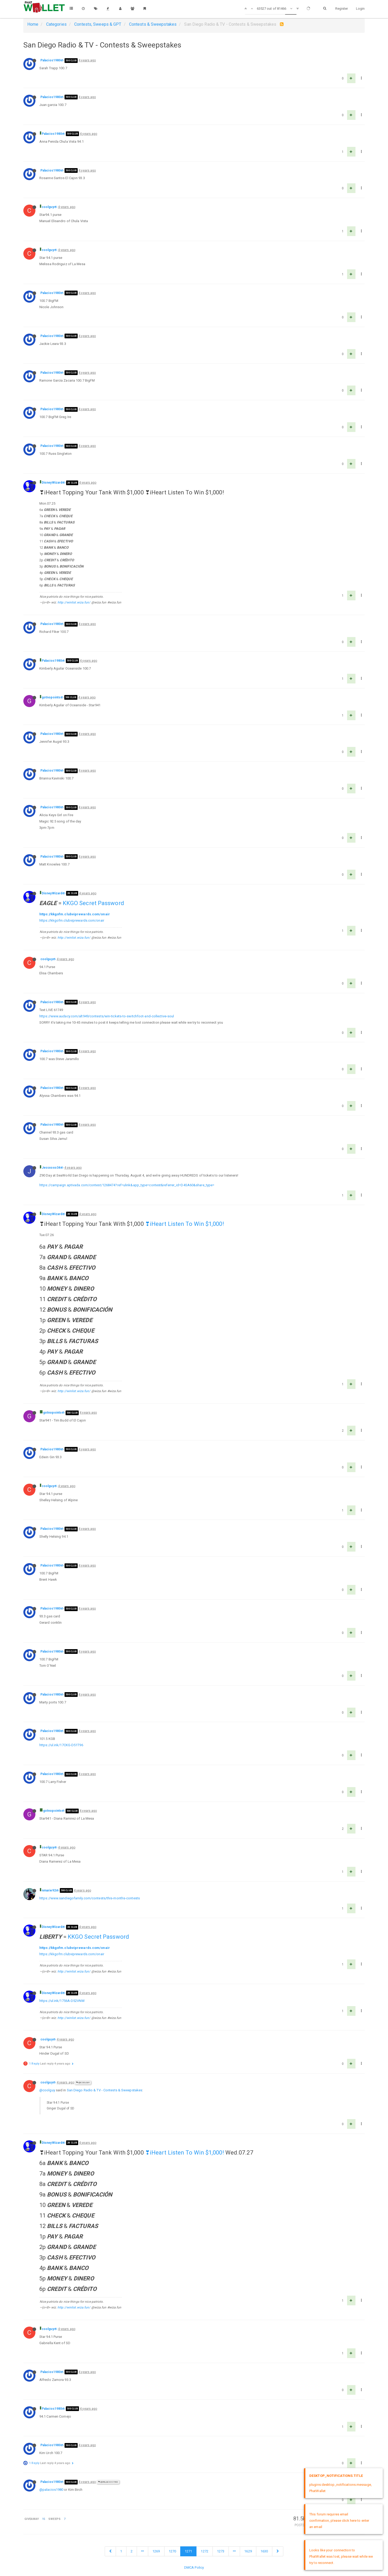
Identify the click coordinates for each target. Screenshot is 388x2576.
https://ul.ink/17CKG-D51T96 (61, 1745)
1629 (248, 2551)
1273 (220, 2551)
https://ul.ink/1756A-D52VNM (61, 2001)
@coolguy (83, 2082)
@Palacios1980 (108, 2482)
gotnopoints (51, 697)
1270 (172, 2551)
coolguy (48, 207)
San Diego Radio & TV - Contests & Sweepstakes (104, 2090)
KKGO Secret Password (93, 903)
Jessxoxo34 (51, 1167)
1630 (264, 2551)
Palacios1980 (50, 60)
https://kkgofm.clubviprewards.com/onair (74, 914)
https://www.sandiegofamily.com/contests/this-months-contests (89, 1898)
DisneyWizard (52, 482)
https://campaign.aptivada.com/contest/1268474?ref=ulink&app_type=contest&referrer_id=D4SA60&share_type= (126, 1185)
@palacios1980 (51, 2490)
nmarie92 (49, 1890)
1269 (156, 2551)
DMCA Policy (194, 2567)
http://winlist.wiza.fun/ (73, 602)
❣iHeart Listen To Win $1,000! (184, 1224)
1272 (204, 2551)
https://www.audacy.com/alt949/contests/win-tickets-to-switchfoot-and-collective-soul (106, 1016)
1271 (188, 2551)
